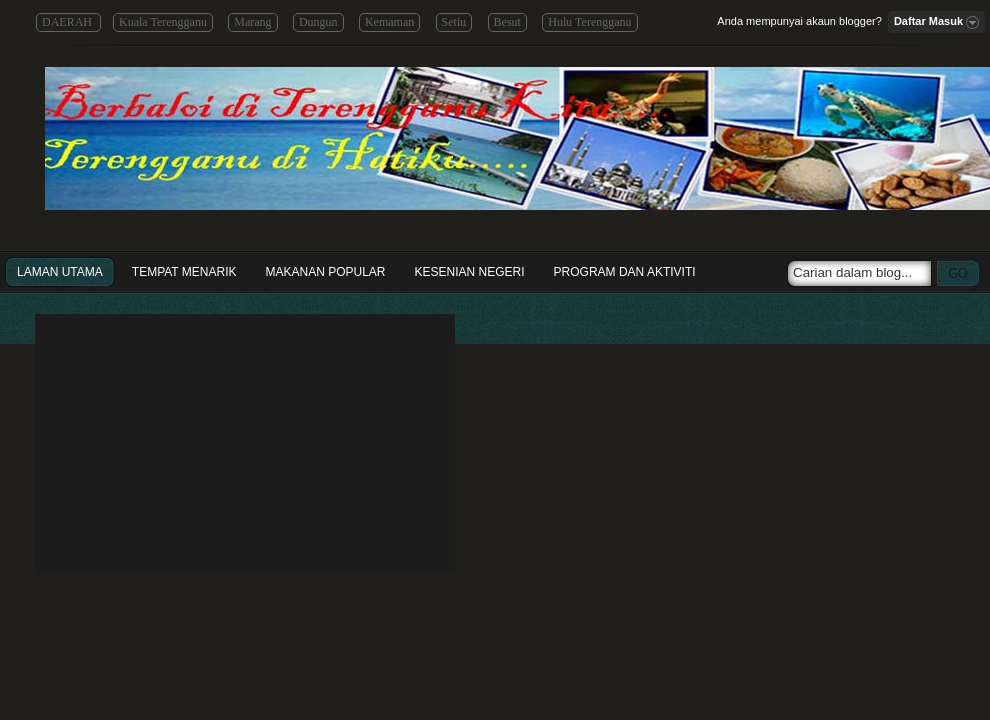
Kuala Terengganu (163, 22)
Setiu (454, 22)
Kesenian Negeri (470, 272)
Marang (252, 22)
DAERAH (68, 22)
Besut (507, 22)
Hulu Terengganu (589, 22)
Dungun (318, 22)
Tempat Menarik (184, 272)
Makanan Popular (325, 272)
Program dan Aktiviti (625, 272)
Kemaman (389, 22)
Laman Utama (60, 272)
